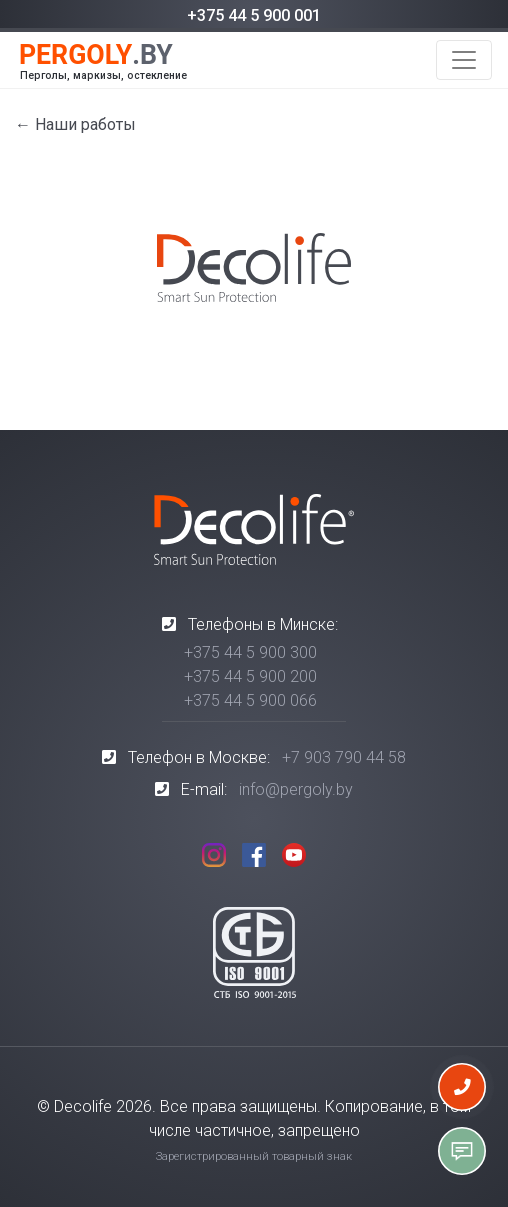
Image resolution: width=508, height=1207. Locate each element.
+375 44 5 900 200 (250, 676)
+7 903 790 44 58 (344, 757)
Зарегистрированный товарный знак (254, 1156)
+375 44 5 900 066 (250, 700)
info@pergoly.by (296, 789)
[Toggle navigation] (464, 60)
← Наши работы (75, 124)
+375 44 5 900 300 (250, 652)
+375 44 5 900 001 (254, 15)
